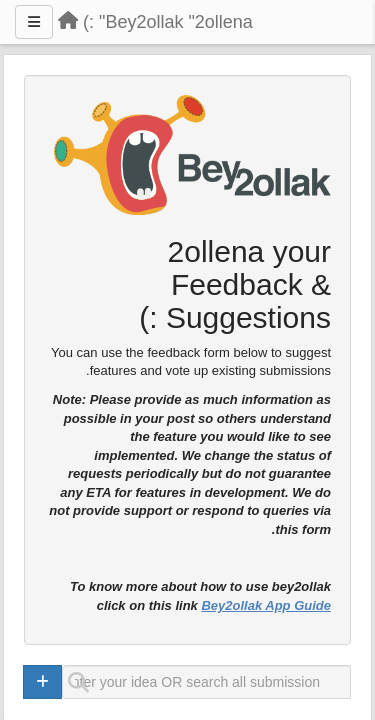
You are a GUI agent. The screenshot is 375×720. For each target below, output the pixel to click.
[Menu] (34, 22)
